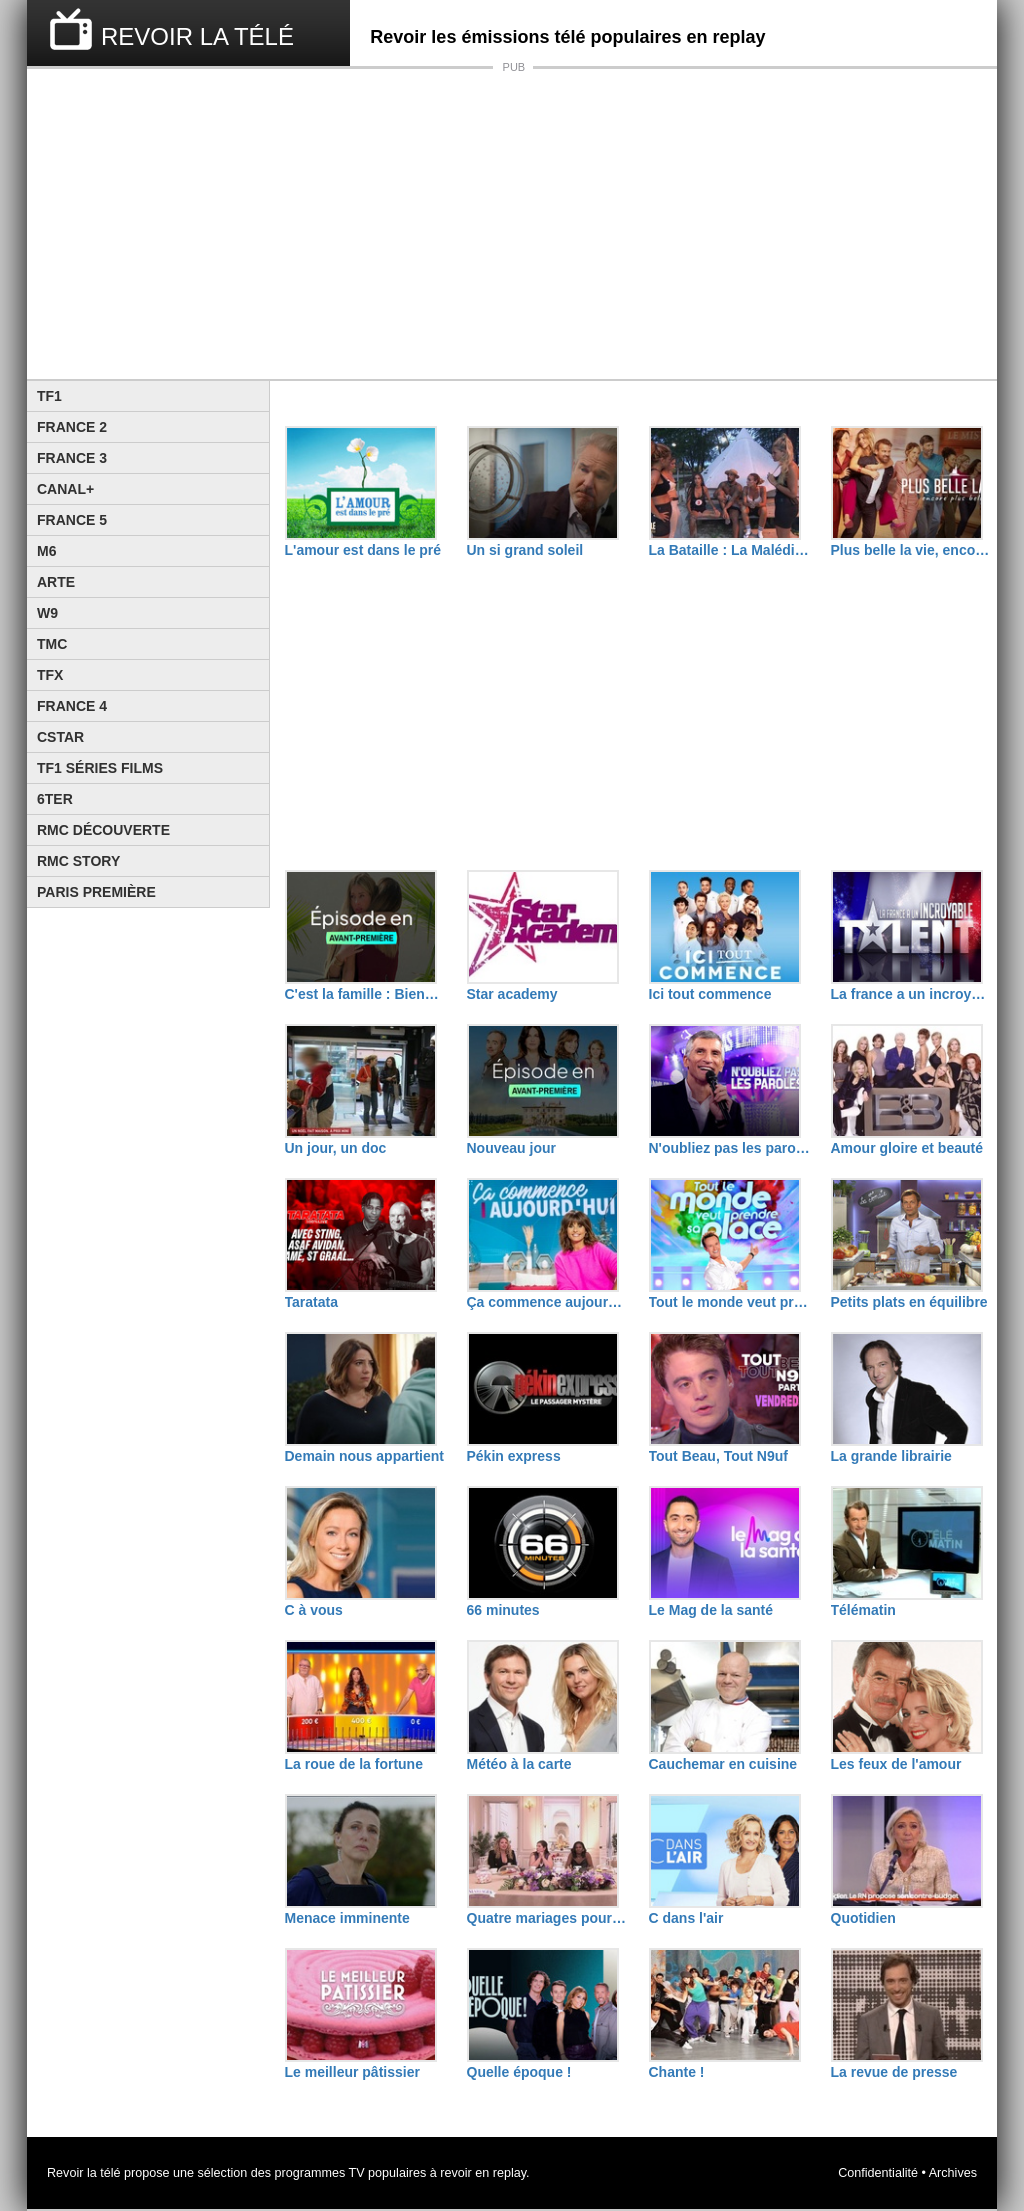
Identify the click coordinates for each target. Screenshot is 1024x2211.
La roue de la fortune (354, 1764)
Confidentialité (878, 2173)
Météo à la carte (519, 1764)
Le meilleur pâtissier (352, 2072)
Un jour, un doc (336, 1148)
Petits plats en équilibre (909, 1302)
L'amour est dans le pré (363, 550)
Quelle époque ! (519, 2072)
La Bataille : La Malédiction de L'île (730, 550)
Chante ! (677, 2072)
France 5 (72, 520)
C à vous (314, 1610)
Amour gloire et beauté (907, 1148)
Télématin (863, 1610)
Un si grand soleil (525, 550)
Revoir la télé (84, 2173)
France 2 (72, 427)
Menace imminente (347, 1918)
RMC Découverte (103, 830)
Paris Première (96, 892)
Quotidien (863, 1918)
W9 (47, 613)
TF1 (49, 396)
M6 (46, 551)
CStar (60, 737)
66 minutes (503, 1610)
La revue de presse (894, 2072)
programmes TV (320, 2173)
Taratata (311, 1302)
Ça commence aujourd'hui (548, 1302)
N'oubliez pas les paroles (730, 1148)
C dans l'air (686, 1918)
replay (509, 2173)
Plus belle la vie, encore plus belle (912, 550)
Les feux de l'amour (896, 1764)
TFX (50, 675)
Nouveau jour (511, 1148)
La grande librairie (891, 1456)
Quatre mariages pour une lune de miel (548, 1918)
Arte (56, 582)
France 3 (72, 458)
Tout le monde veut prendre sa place (730, 1302)
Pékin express (514, 1456)
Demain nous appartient (364, 1456)
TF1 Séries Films (100, 768)
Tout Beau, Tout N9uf (718, 1456)
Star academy (512, 994)
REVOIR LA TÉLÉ (197, 36)
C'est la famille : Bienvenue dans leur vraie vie (366, 994)
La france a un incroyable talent (912, 994)
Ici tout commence (710, 994)
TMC (52, 644)
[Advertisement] (512, 224)
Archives (953, 2173)
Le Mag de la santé (711, 1610)
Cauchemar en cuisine (723, 1764)
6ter (55, 799)
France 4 (72, 706)
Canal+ (65, 489)
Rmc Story (78, 861)
